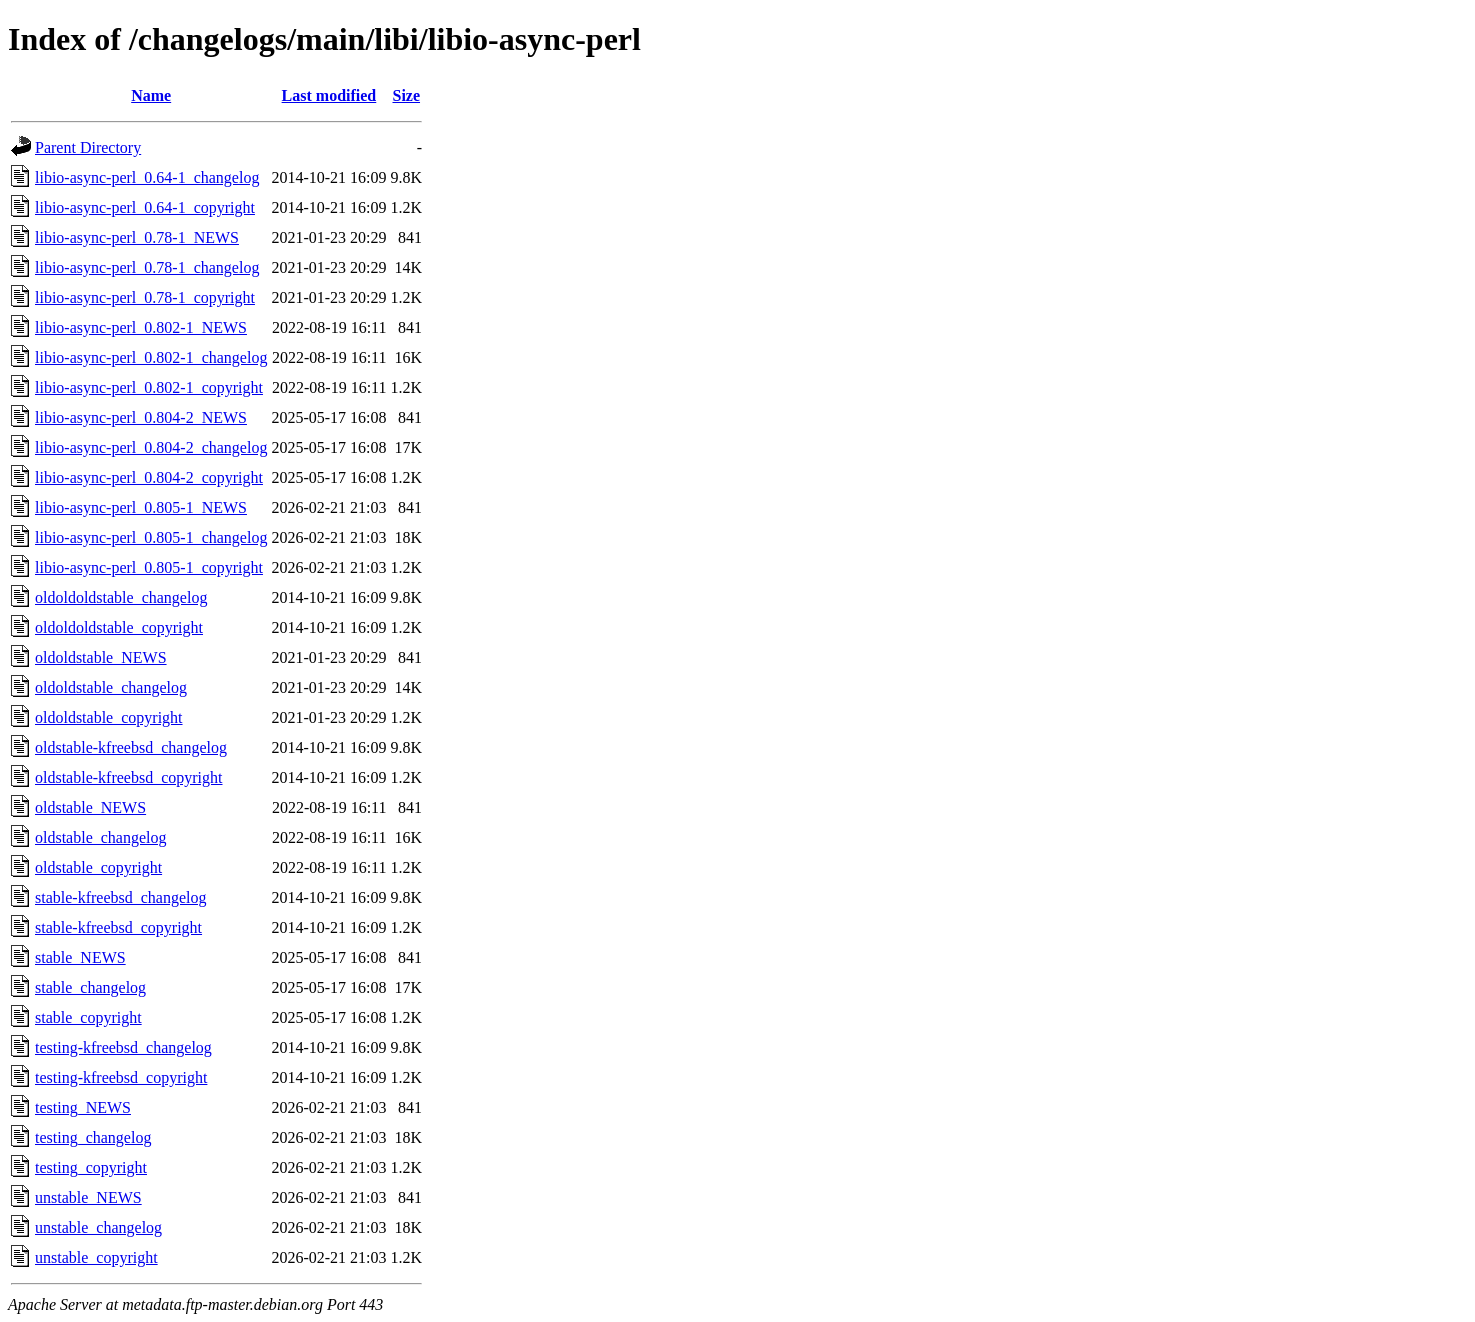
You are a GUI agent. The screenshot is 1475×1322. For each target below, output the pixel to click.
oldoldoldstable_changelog (121, 597)
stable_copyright (88, 1017)
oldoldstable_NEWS (101, 657)
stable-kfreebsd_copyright (118, 927)
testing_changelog (93, 1137)
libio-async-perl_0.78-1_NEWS (137, 237)
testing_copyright (91, 1167)
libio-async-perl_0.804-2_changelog (151, 447)
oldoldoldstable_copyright (119, 627)
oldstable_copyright (98, 867)
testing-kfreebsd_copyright (121, 1077)
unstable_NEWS (88, 1197)
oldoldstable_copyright (109, 717)
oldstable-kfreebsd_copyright (129, 777)
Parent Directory (88, 147)
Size (406, 95)
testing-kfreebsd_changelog (123, 1047)
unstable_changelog (98, 1227)
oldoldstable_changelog (111, 687)
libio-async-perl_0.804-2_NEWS (141, 417)
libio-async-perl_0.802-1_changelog (151, 357)
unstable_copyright (96, 1257)
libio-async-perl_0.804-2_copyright (149, 477)
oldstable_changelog (101, 837)
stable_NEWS (80, 957)
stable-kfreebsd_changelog (120, 897)
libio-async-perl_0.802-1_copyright (149, 387)
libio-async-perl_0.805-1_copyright (149, 567)
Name (151, 95)
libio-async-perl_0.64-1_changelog (147, 177)
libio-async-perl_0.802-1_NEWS (141, 327)
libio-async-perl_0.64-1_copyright (145, 207)
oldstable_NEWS (90, 807)
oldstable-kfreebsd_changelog (131, 747)
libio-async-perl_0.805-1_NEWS (141, 507)
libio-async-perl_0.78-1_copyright (145, 297)
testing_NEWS (83, 1107)
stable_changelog (90, 987)
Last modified (329, 95)
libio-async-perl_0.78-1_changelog (147, 267)
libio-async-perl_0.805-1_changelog (151, 537)
